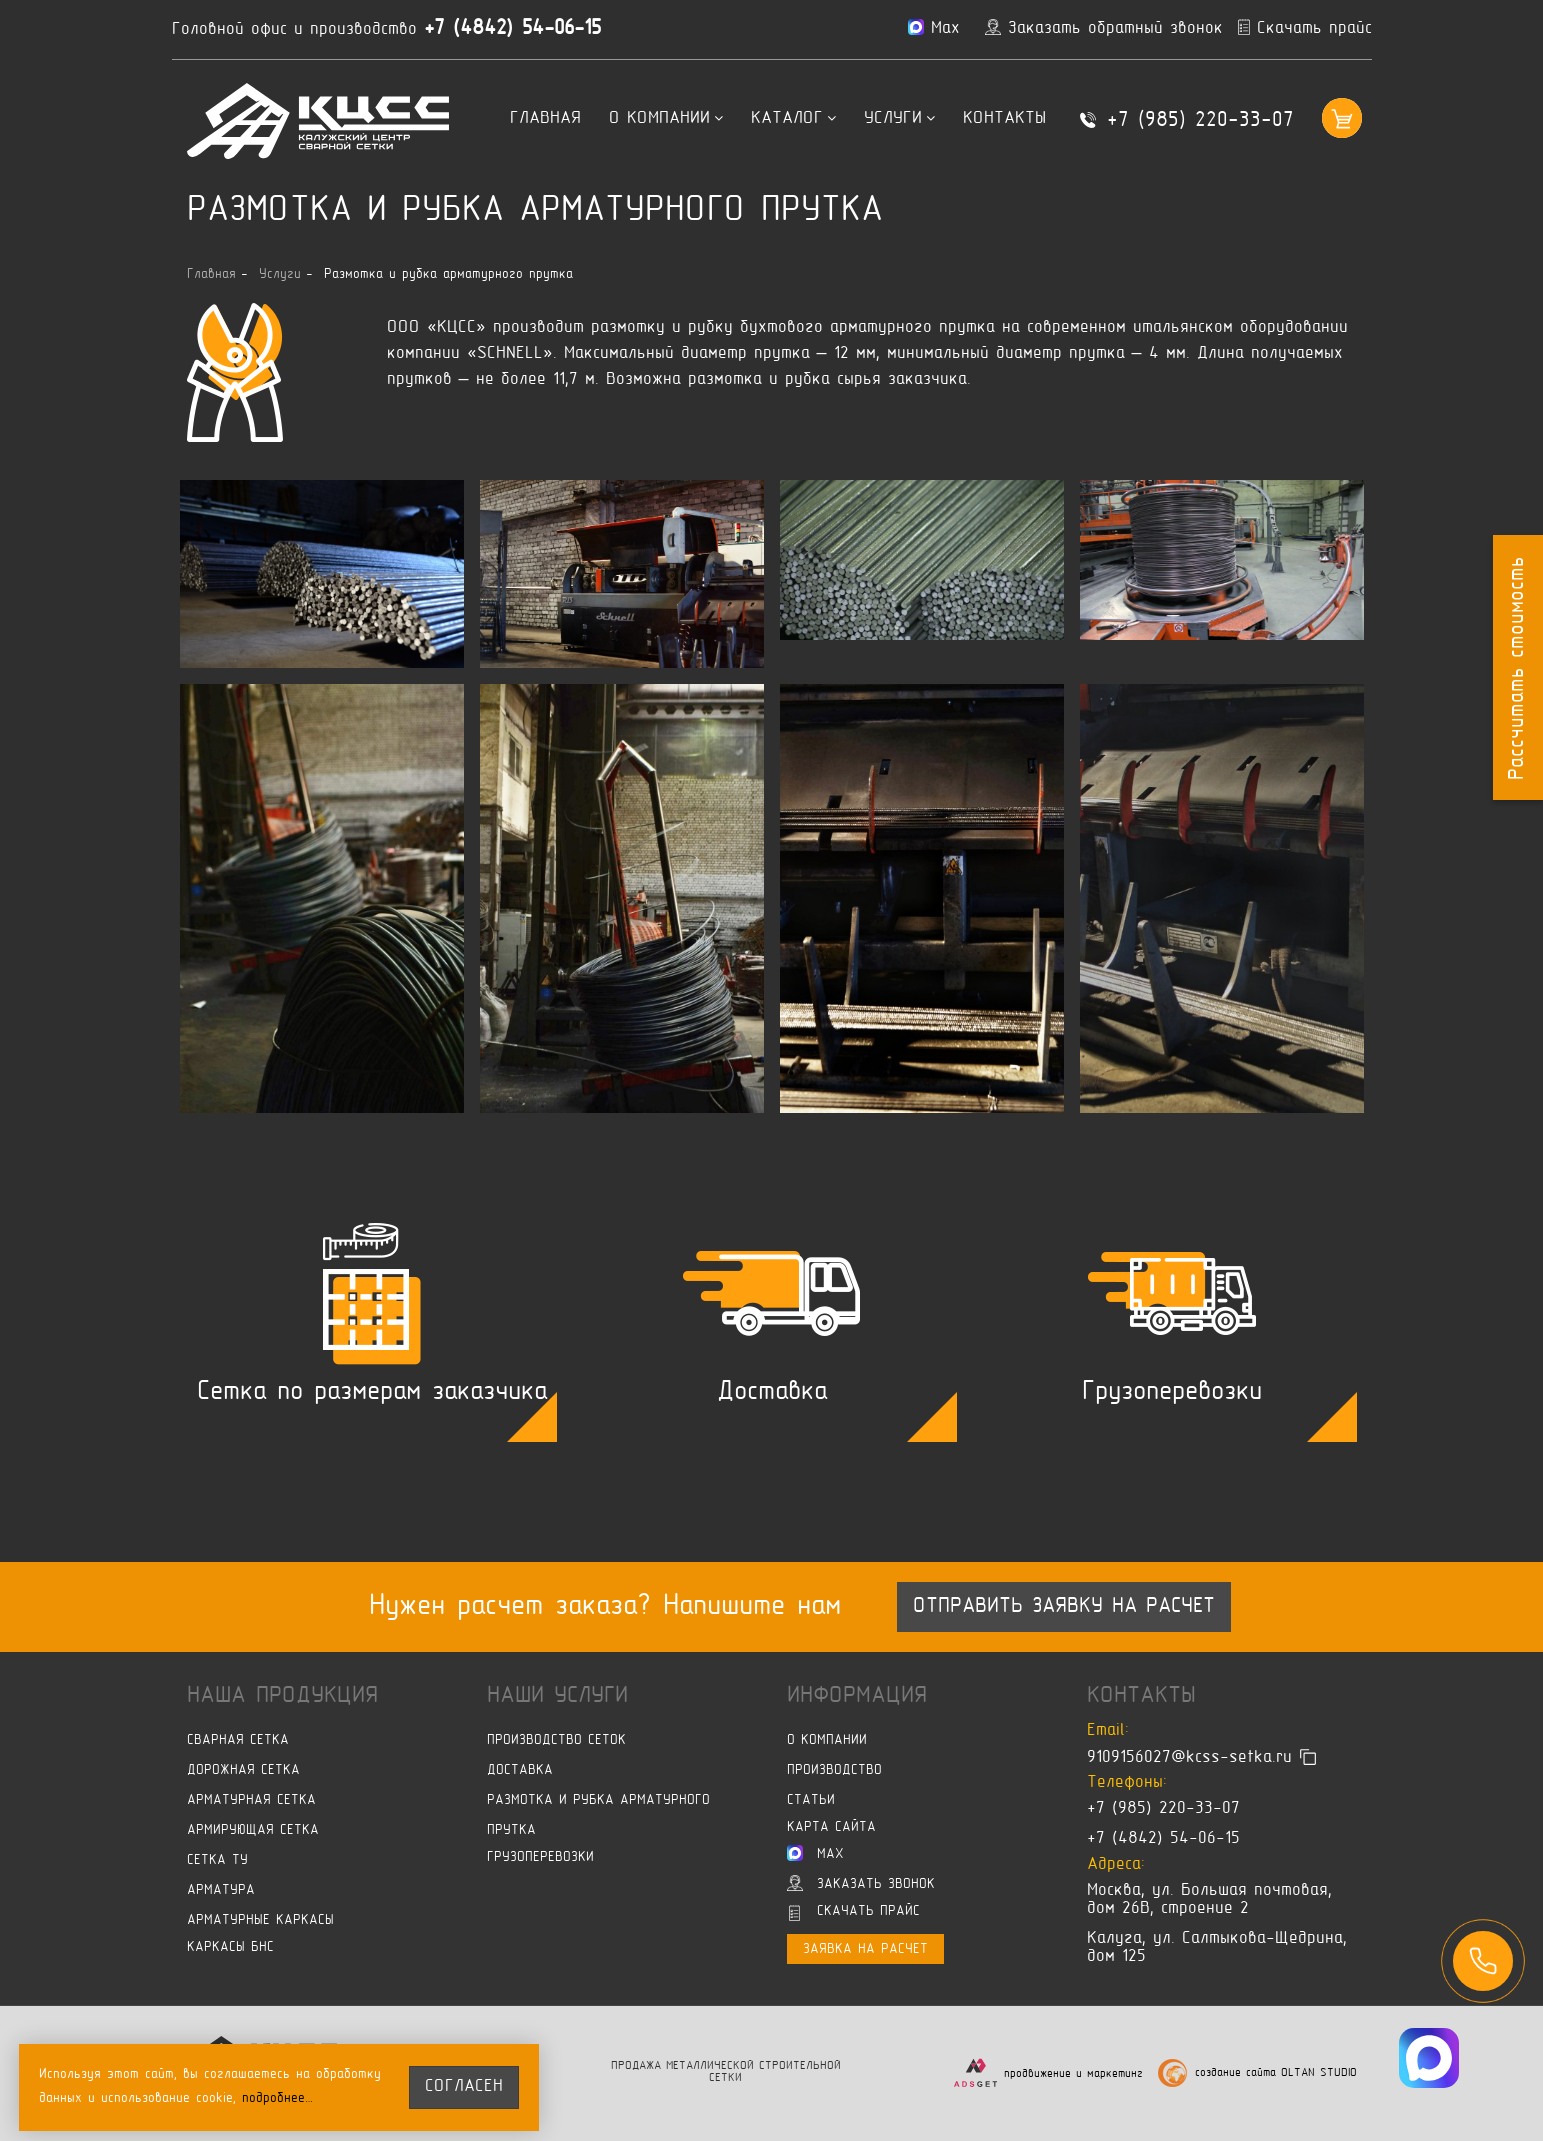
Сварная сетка (238, 1740)
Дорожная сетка (243, 1770)
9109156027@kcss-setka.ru (1189, 1757)
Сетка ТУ (217, 1860)
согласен (465, 2087)
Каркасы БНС (230, 1947)
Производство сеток (556, 1740)
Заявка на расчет (865, 1949)
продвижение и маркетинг (1073, 2074)
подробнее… (279, 2098)
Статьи (811, 1800)
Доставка (520, 1770)
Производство (834, 1770)
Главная (545, 119)
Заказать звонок (861, 1883)
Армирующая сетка (253, 1830)
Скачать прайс (854, 1913)
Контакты (1004, 119)
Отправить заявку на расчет (1064, 1607)
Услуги (899, 119)
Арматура (221, 1890)
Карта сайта (831, 1827)
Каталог (793, 119)
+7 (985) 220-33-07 (1200, 121)
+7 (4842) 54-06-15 (517, 29)
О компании (666, 119)
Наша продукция (282, 1696)
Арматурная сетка (251, 1800)
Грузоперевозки (540, 1857)
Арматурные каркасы (260, 1920)
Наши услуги (557, 1696)
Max (815, 1853)
